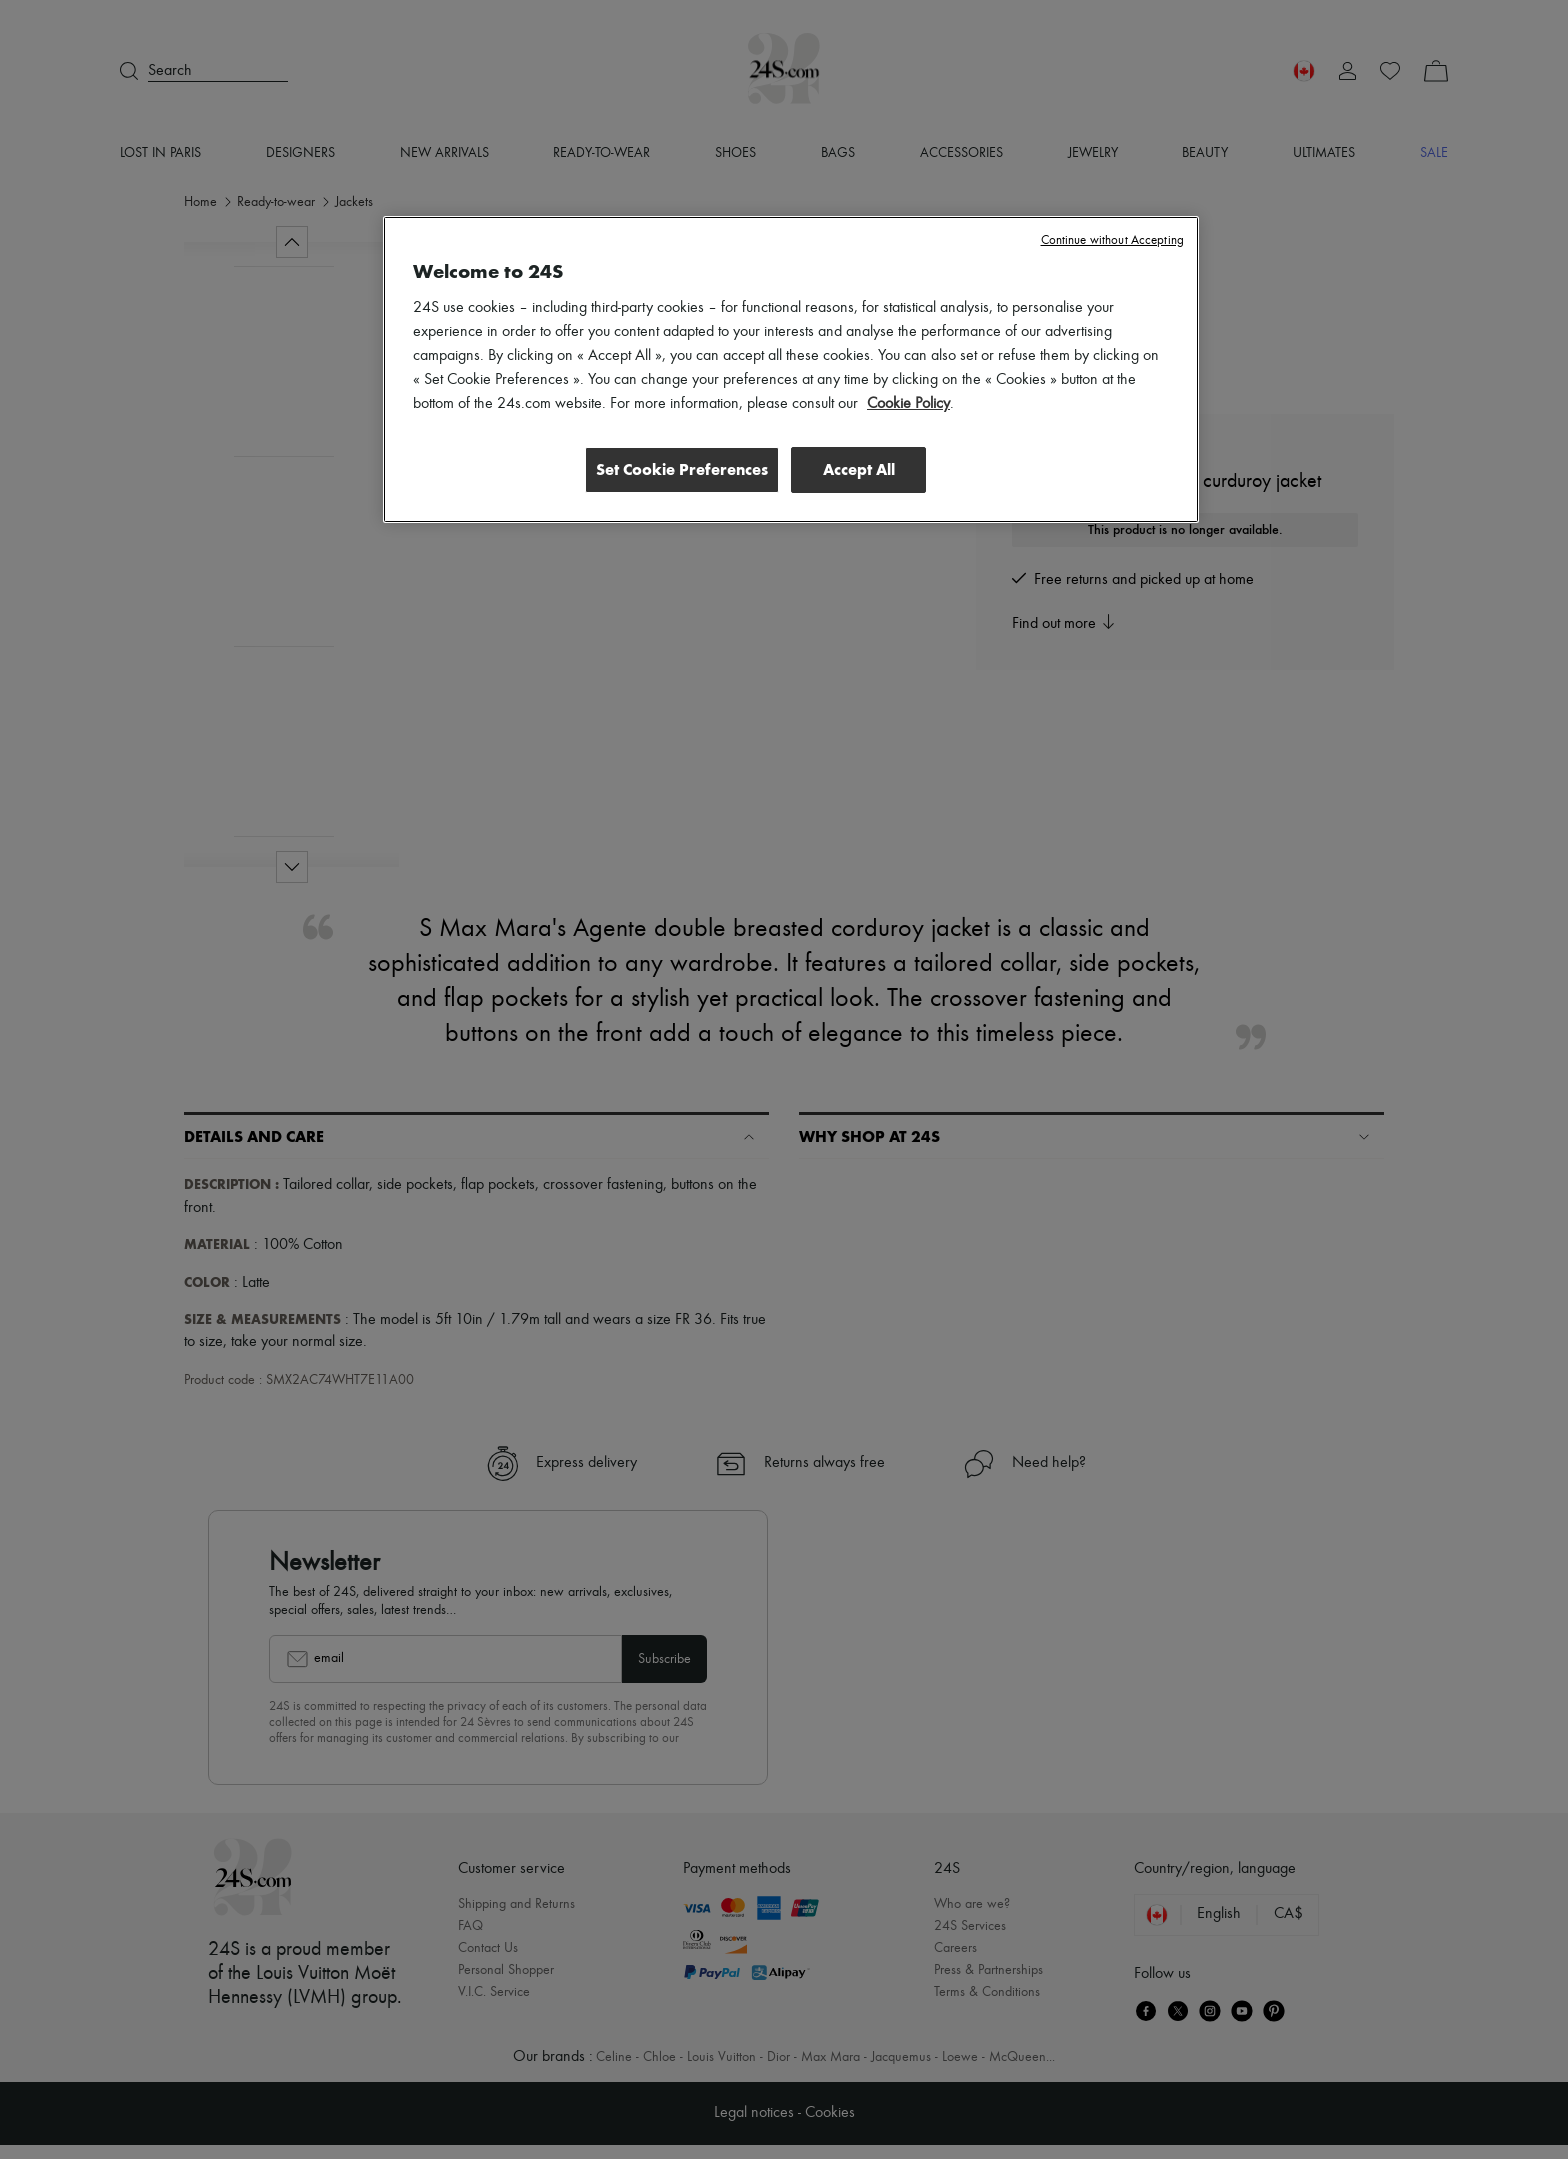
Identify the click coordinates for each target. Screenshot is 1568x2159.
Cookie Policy (908, 404)
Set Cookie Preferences (678, 469)
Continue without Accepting (1112, 240)
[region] (791, 370)
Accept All (859, 469)
